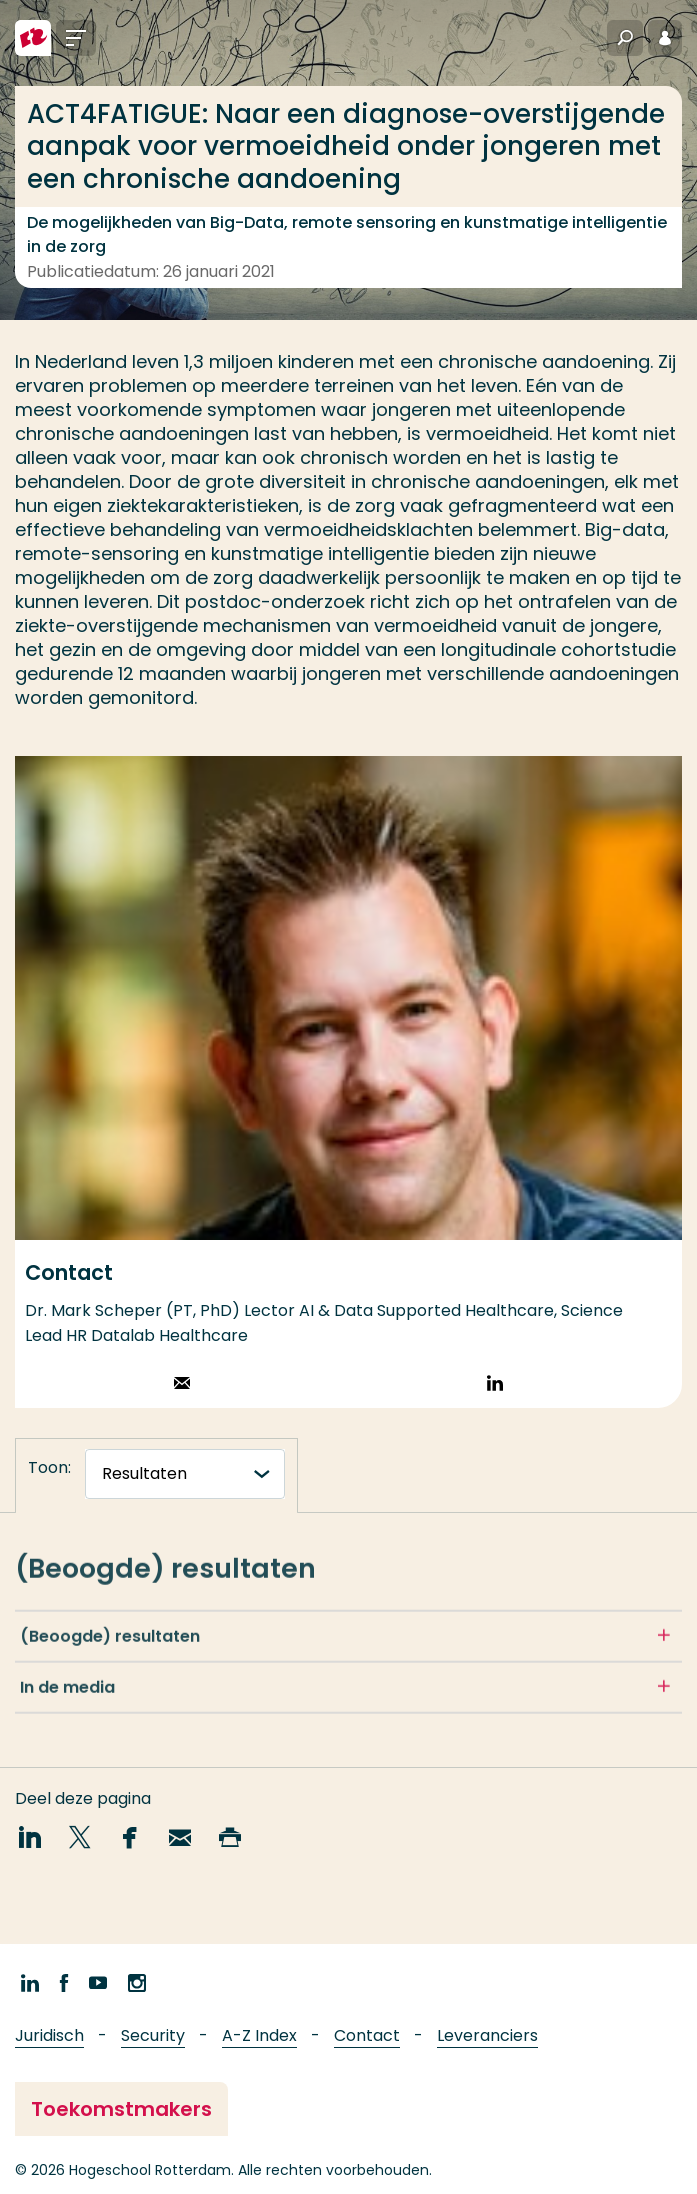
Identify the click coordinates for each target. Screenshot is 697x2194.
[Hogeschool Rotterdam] (33, 38)
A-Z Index (259, 2035)
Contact (367, 2035)
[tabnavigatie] (185, 1474)
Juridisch (49, 2035)
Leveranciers (487, 2035)
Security (153, 2035)
